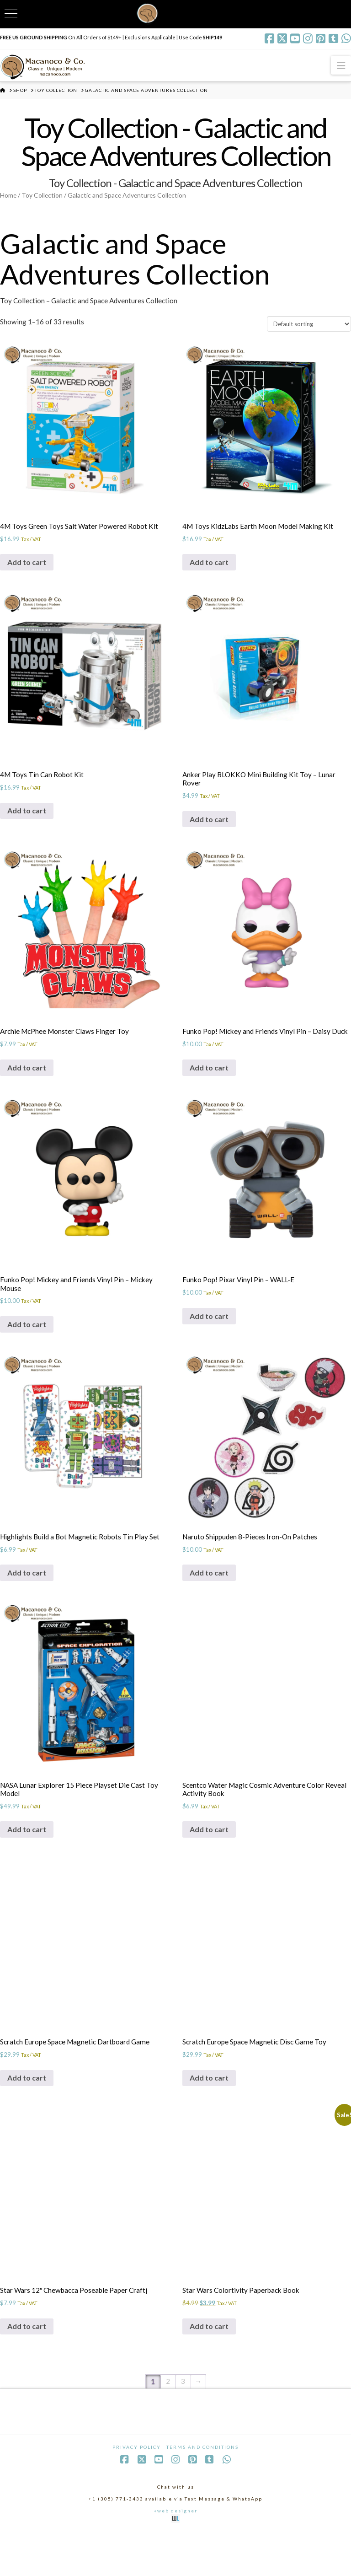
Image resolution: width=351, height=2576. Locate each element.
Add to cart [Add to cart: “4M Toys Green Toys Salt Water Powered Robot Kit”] (26, 574)
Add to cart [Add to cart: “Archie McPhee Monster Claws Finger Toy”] (26, 1085)
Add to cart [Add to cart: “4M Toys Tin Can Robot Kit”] (26, 825)
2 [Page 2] (168, 2425)
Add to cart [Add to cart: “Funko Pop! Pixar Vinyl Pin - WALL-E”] (209, 1345)
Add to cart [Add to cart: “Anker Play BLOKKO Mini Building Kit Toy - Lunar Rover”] (209, 834)
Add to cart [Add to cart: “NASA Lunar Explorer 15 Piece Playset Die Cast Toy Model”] (26, 1866)
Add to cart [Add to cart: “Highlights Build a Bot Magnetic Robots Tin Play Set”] (26, 1606)
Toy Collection (44, 198)
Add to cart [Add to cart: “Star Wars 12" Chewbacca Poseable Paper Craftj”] (26, 2369)
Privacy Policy (136, 2491)
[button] (341, 65)
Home (9, 198)
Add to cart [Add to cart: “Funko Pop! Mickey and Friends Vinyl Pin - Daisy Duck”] (209, 1094)
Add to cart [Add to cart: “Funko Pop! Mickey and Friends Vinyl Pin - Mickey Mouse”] (26, 1354)
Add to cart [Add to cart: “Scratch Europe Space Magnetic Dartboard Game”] (26, 2117)
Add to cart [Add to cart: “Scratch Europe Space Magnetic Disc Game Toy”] (209, 2117)
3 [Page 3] (183, 2425)
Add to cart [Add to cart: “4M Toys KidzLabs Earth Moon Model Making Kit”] (209, 574)
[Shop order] (309, 333)
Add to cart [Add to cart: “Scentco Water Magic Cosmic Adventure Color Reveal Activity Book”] (209, 1866)
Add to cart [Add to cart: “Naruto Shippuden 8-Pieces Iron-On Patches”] (209, 1606)
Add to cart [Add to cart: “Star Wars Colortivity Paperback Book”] (209, 2369)
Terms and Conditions (202, 2491)
